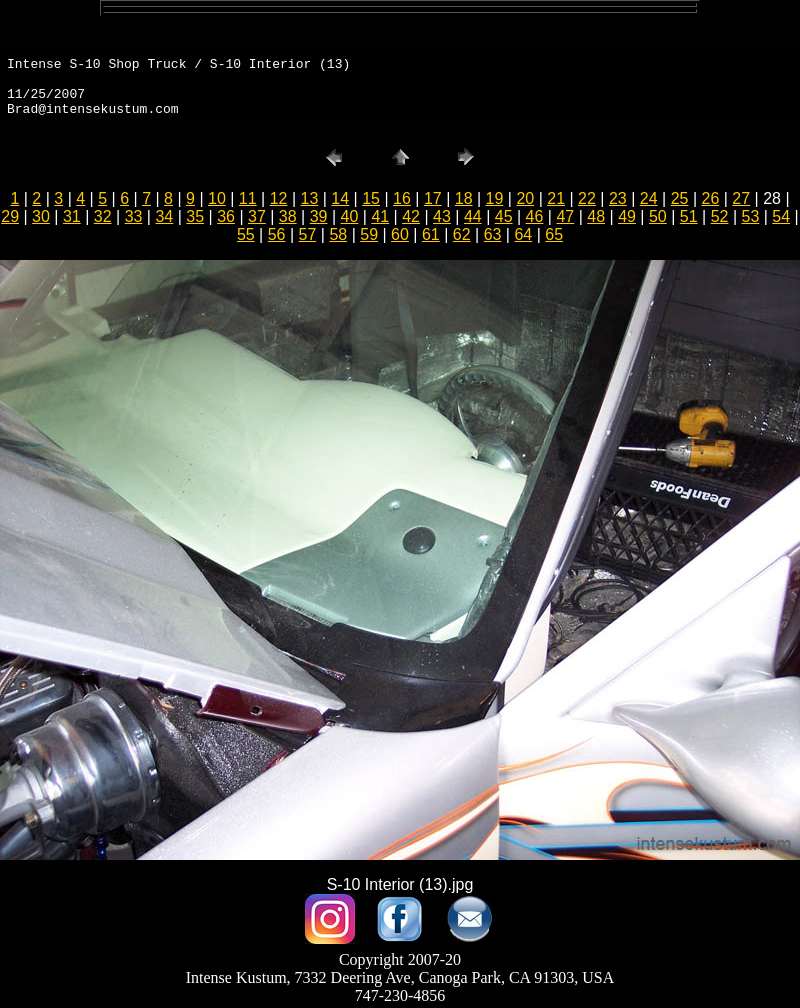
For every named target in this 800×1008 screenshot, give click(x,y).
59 (369, 234)
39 (319, 216)
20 (525, 198)
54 (781, 216)
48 (596, 216)
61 (431, 234)
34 (164, 216)
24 (649, 198)
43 (442, 216)
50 (658, 216)
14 (340, 198)
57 (308, 234)
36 (226, 216)
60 (400, 234)
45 (504, 216)
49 (627, 216)
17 (433, 198)
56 (277, 234)
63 (493, 234)
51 (689, 216)
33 (134, 216)
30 (41, 216)
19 (495, 198)
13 (310, 198)
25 (680, 198)
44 (473, 216)
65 (554, 234)
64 (523, 234)
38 (288, 216)
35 (195, 216)
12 (279, 198)
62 (462, 234)
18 (464, 198)
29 (10, 216)
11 (248, 198)
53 (751, 216)
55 (246, 234)
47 (565, 216)
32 (103, 216)
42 (411, 216)
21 (556, 198)
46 (535, 216)
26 (710, 198)
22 (587, 198)
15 (371, 198)
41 (380, 216)
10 (217, 198)
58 (338, 234)
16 (402, 198)
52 (720, 216)
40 (350, 216)
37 (257, 216)
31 (72, 216)
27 (741, 198)
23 (618, 198)
